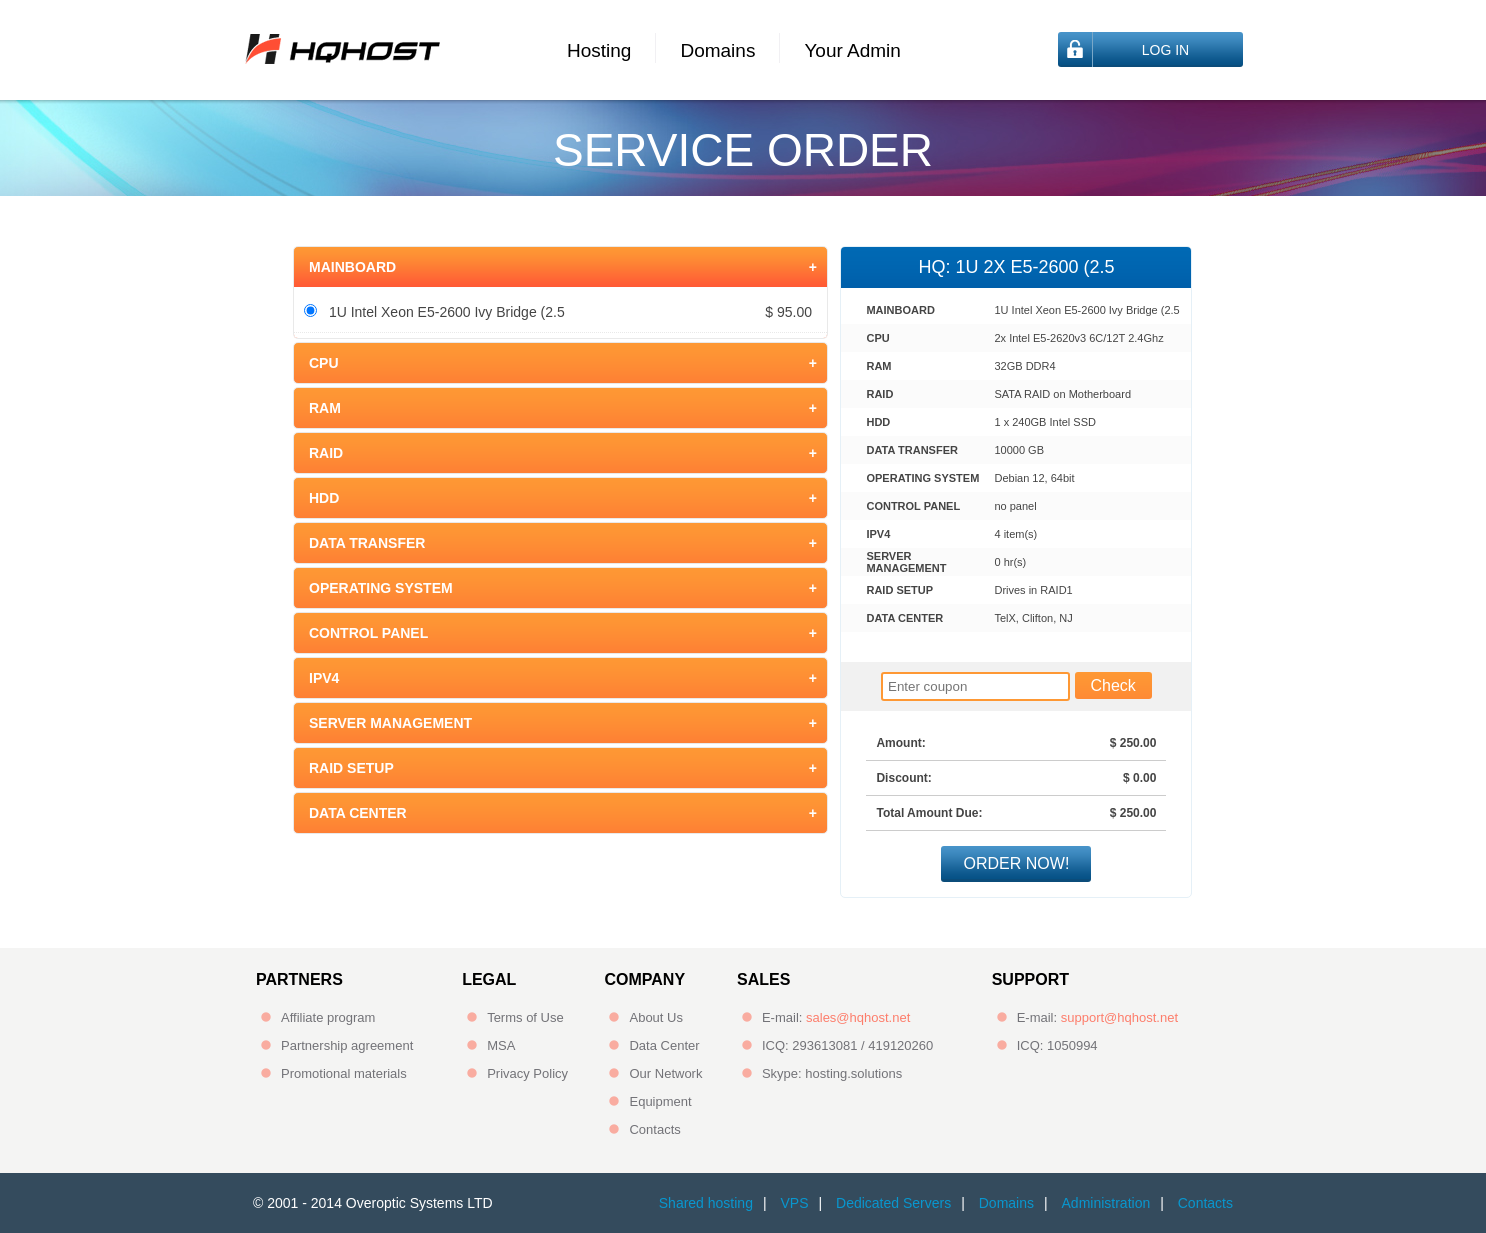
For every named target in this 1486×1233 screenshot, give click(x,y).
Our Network (665, 1073)
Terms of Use (525, 1017)
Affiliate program (328, 1017)
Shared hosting (706, 1203)
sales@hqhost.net (858, 1017)
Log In (1165, 50)
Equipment (660, 1101)
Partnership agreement (347, 1045)
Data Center (664, 1045)
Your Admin (852, 50)
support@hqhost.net (1119, 1017)
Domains (717, 50)
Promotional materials (344, 1073)
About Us (655, 1017)
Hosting (599, 50)
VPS (794, 1203)
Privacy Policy (527, 1073)
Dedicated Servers (893, 1203)
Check (1113, 685)
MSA (501, 1045)
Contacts (654, 1129)
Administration (1106, 1203)
